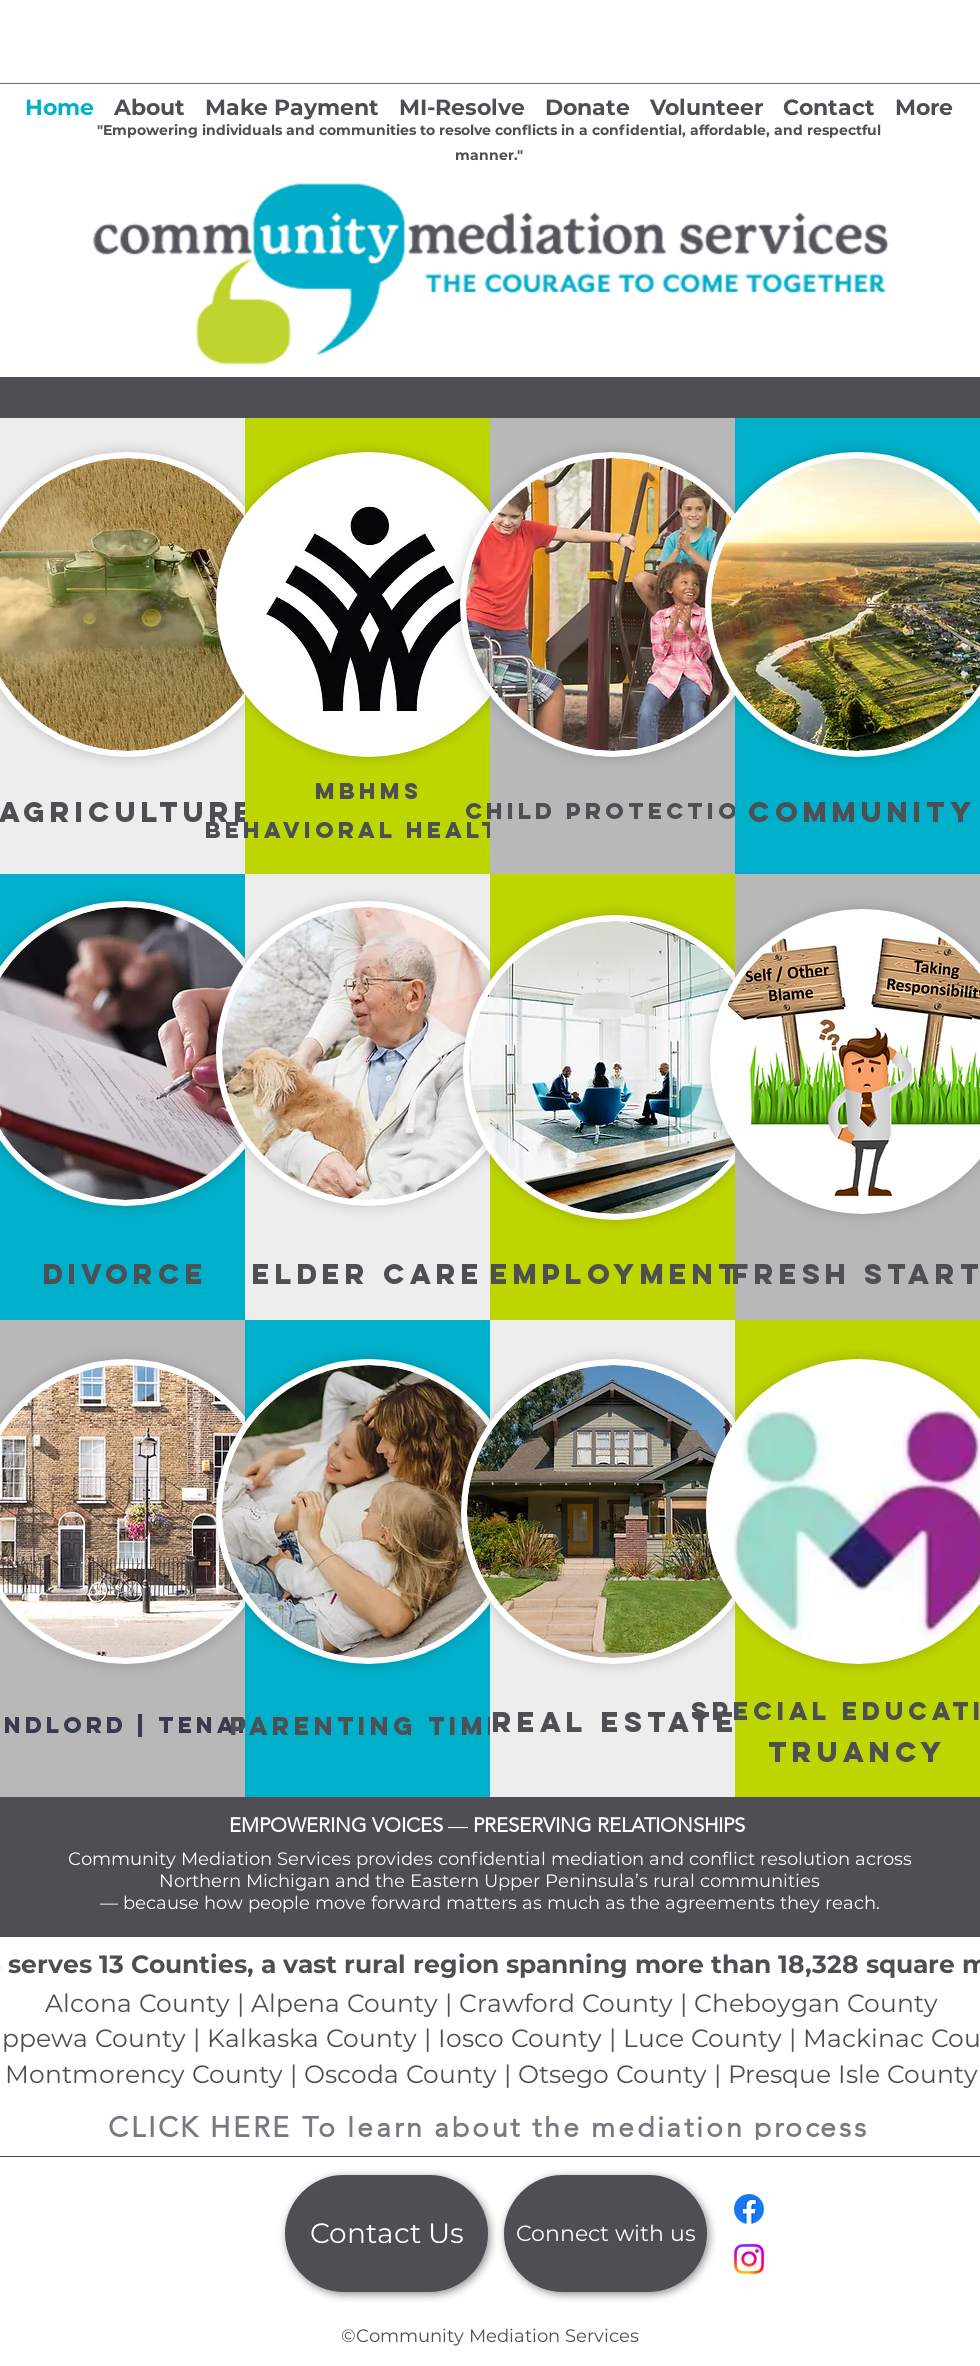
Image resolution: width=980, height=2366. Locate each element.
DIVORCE (125, 1274)
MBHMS (368, 791)
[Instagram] (749, 2259)
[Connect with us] (605, 2233)
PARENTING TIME (368, 1726)
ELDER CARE (368, 1274)
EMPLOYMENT (616, 1274)
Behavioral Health (368, 830)
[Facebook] (749, 2209)
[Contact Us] (386, 2233)
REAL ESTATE (615, 1722)
